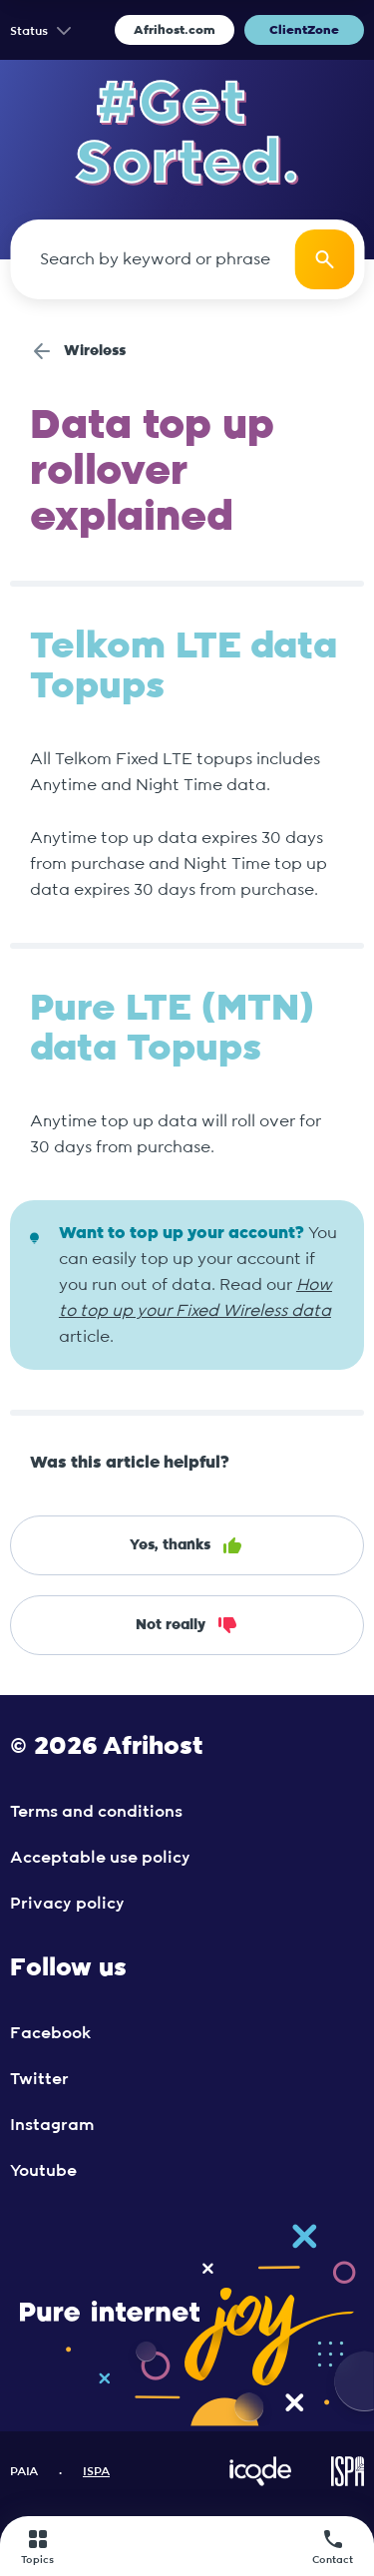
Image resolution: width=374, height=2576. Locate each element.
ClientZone (304, 30)
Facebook (50, 2033)
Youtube (43, 2171)
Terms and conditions (96, 1812)
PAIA (24, 2471)
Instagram (52, 2125)
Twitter (39, 2079)
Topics (37, 2546)
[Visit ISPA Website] (347, 2482)
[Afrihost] (183, 2546)
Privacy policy (67, 1904)
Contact (332, 2546)
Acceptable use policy (100, 1858)
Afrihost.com (174, 30)
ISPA (96, 2471)
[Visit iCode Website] (260, 2482)
